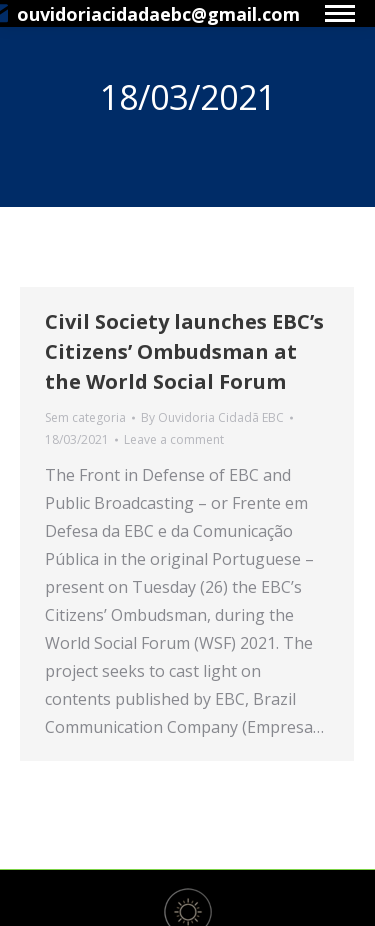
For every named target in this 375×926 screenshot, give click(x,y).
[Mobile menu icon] (340, 13)
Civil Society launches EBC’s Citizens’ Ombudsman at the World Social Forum (184, 351)
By (212, 417)
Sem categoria (85, 417)
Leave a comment (174, 439)
